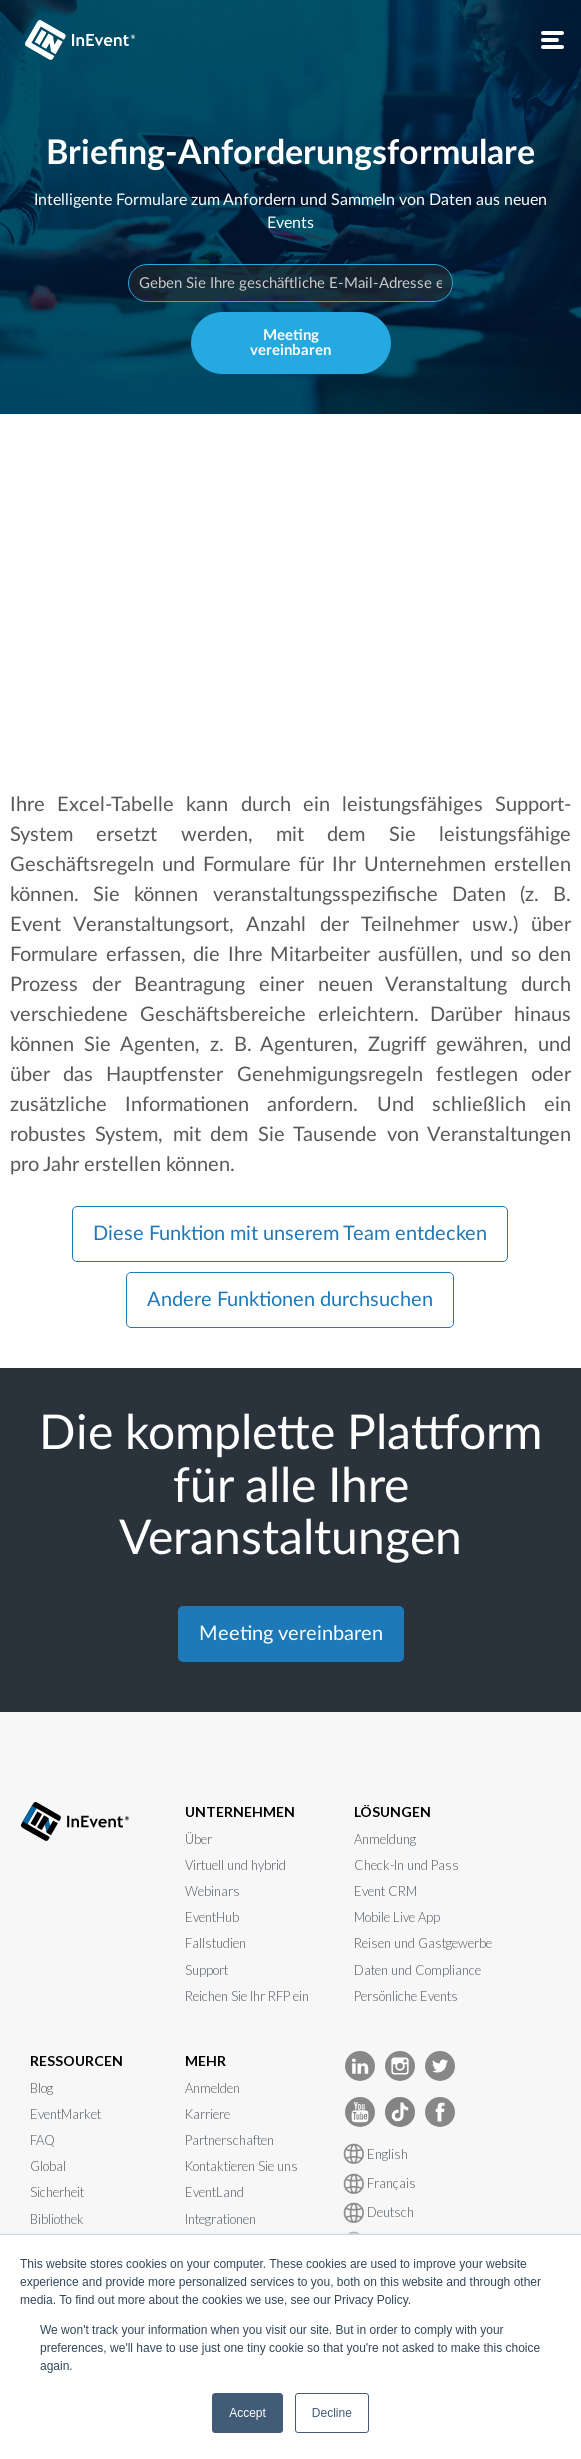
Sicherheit (57, 2192)
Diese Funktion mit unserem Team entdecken (290, 1234)
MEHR (205, 2060)
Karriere (207, 2114)
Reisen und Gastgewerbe (423, 1943)
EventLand (214, 2192)
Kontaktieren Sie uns (241, 2166)
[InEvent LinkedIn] (360, 2064)
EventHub (212, 1917)
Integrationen (220, 2219)
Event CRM (385, 1891)
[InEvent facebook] (440, 2110)
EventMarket (65, 2114)
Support (206, 1970)
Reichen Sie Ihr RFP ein (247, 1996)
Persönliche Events (406, 1996)
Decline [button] (332, 2413)
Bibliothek (57, 2219)
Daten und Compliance (417, 1970)
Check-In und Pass (406, 1865)
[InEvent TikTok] (400, 2110)
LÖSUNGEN (392, 1811)
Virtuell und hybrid (235, 1865)
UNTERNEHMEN (240, 1811)
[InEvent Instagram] (400, 2064)
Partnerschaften (229, 2140)
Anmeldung (385, 1839)
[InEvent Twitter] (440, 2064)
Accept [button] (247, 2413)
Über (198, 1839)
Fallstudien (215, 1943)
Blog (41, 2088)
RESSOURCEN (76, 2060)
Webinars (212, 1891)
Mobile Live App (397, 1917)
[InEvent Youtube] (360, 2110)
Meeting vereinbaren (290, 343)
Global (48, 2166)
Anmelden (212, 2088)
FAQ (42, 2140)
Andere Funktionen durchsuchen (290, 1300)
